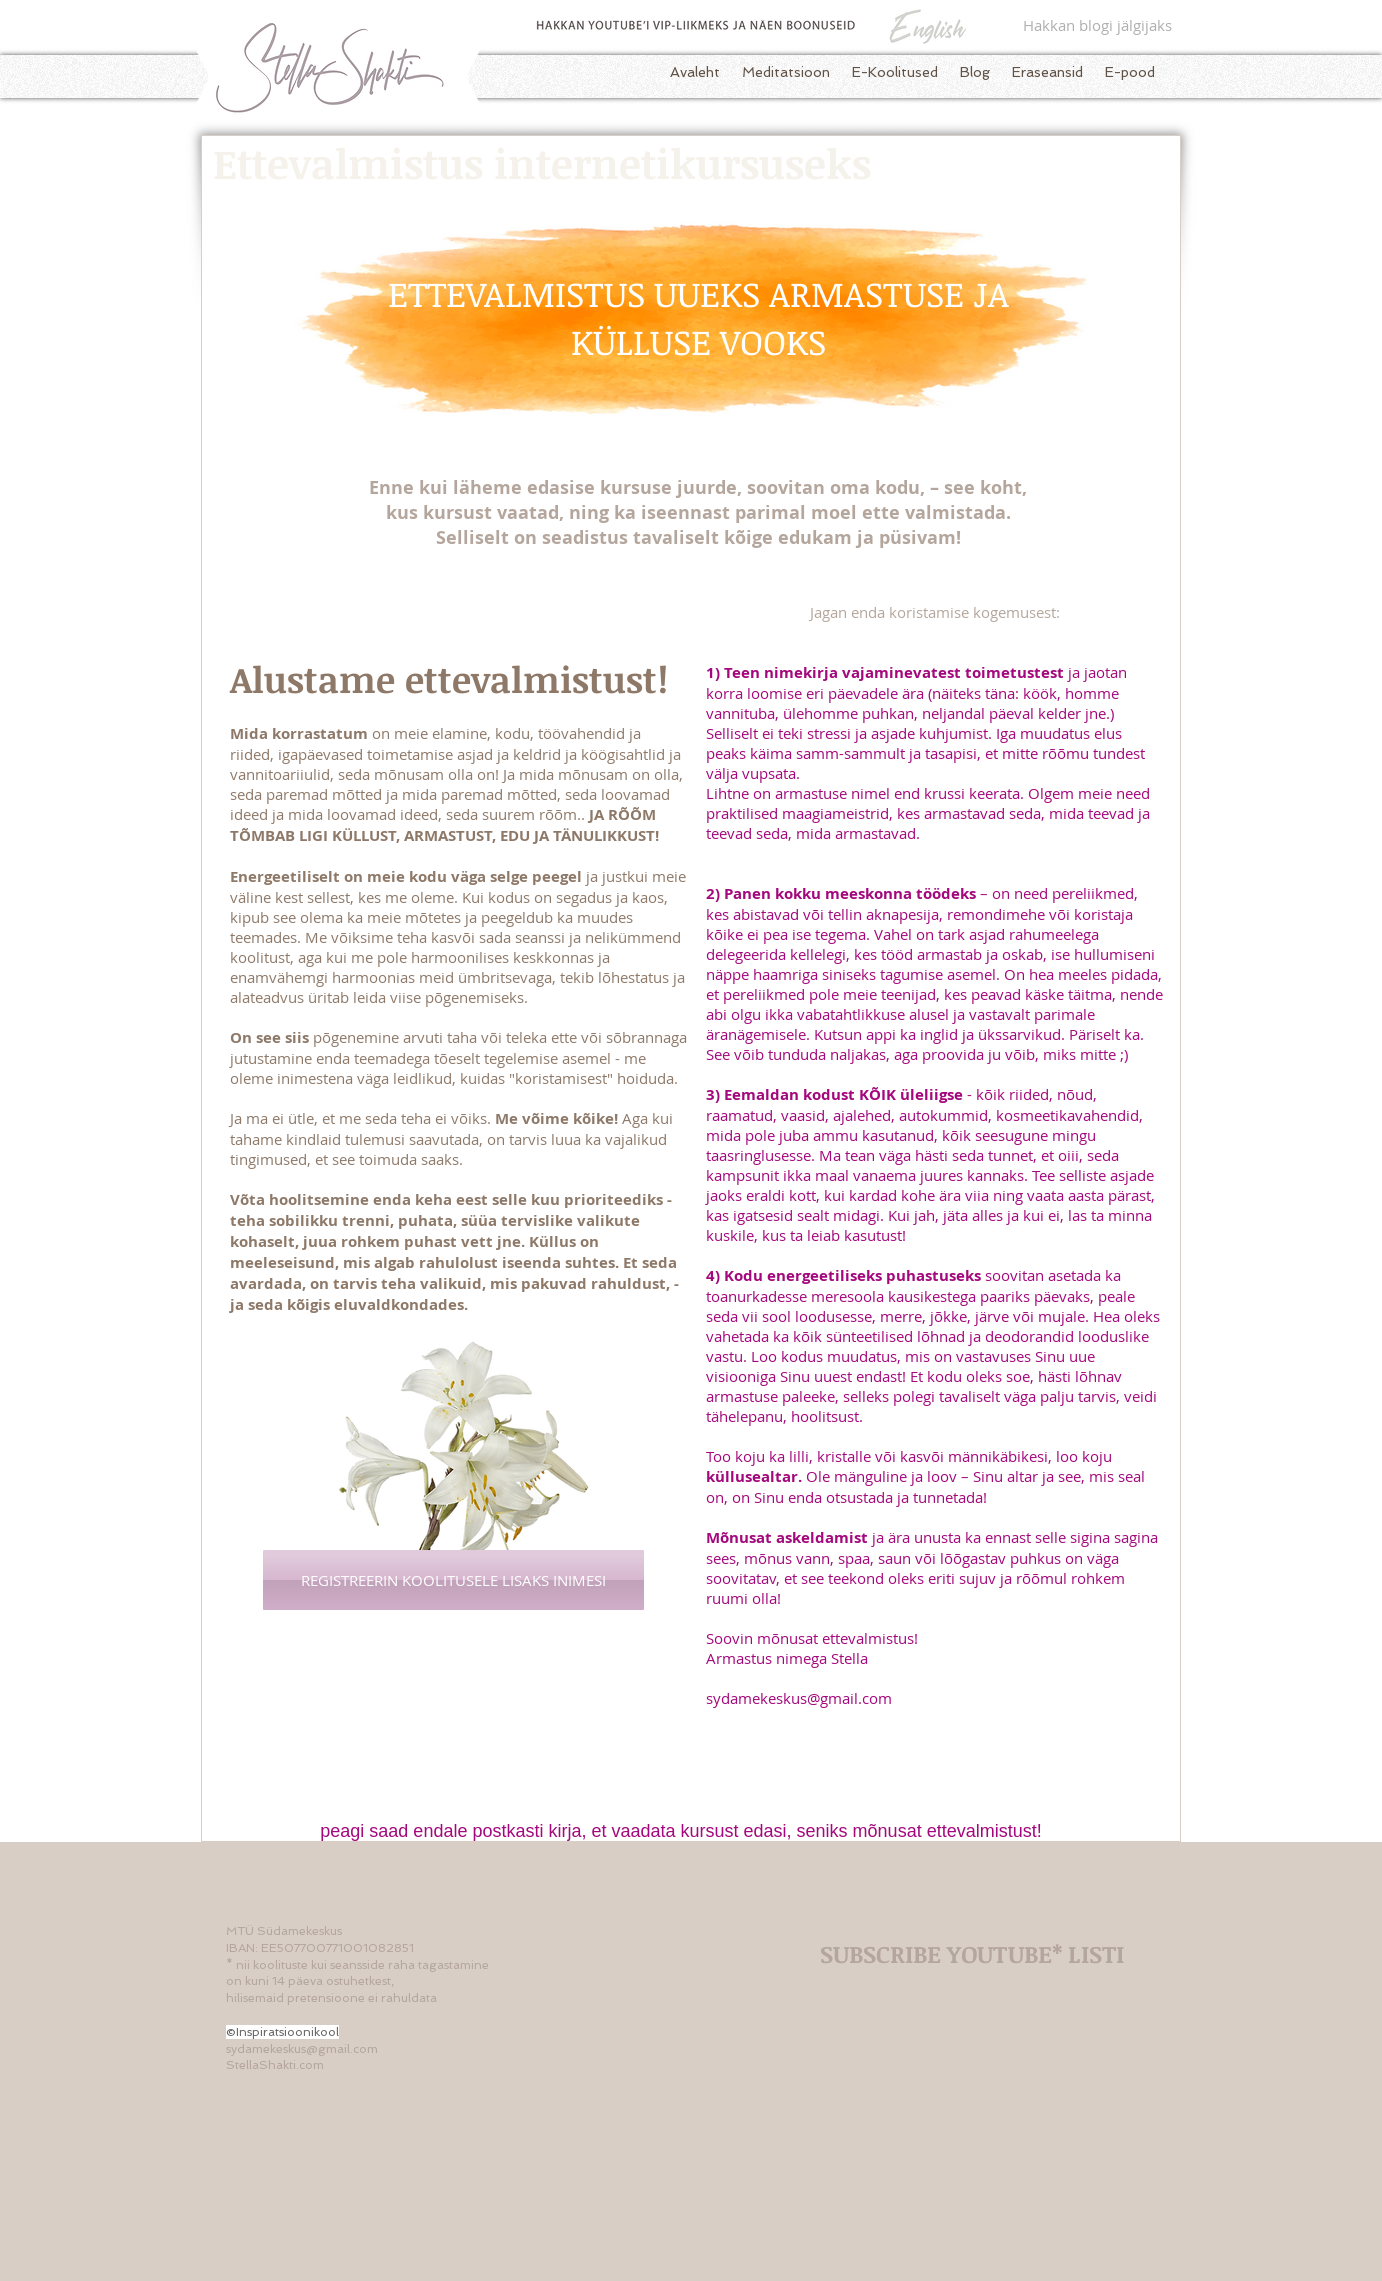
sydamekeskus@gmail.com (799, 1698)
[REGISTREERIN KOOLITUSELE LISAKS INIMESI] (453, 1580)
